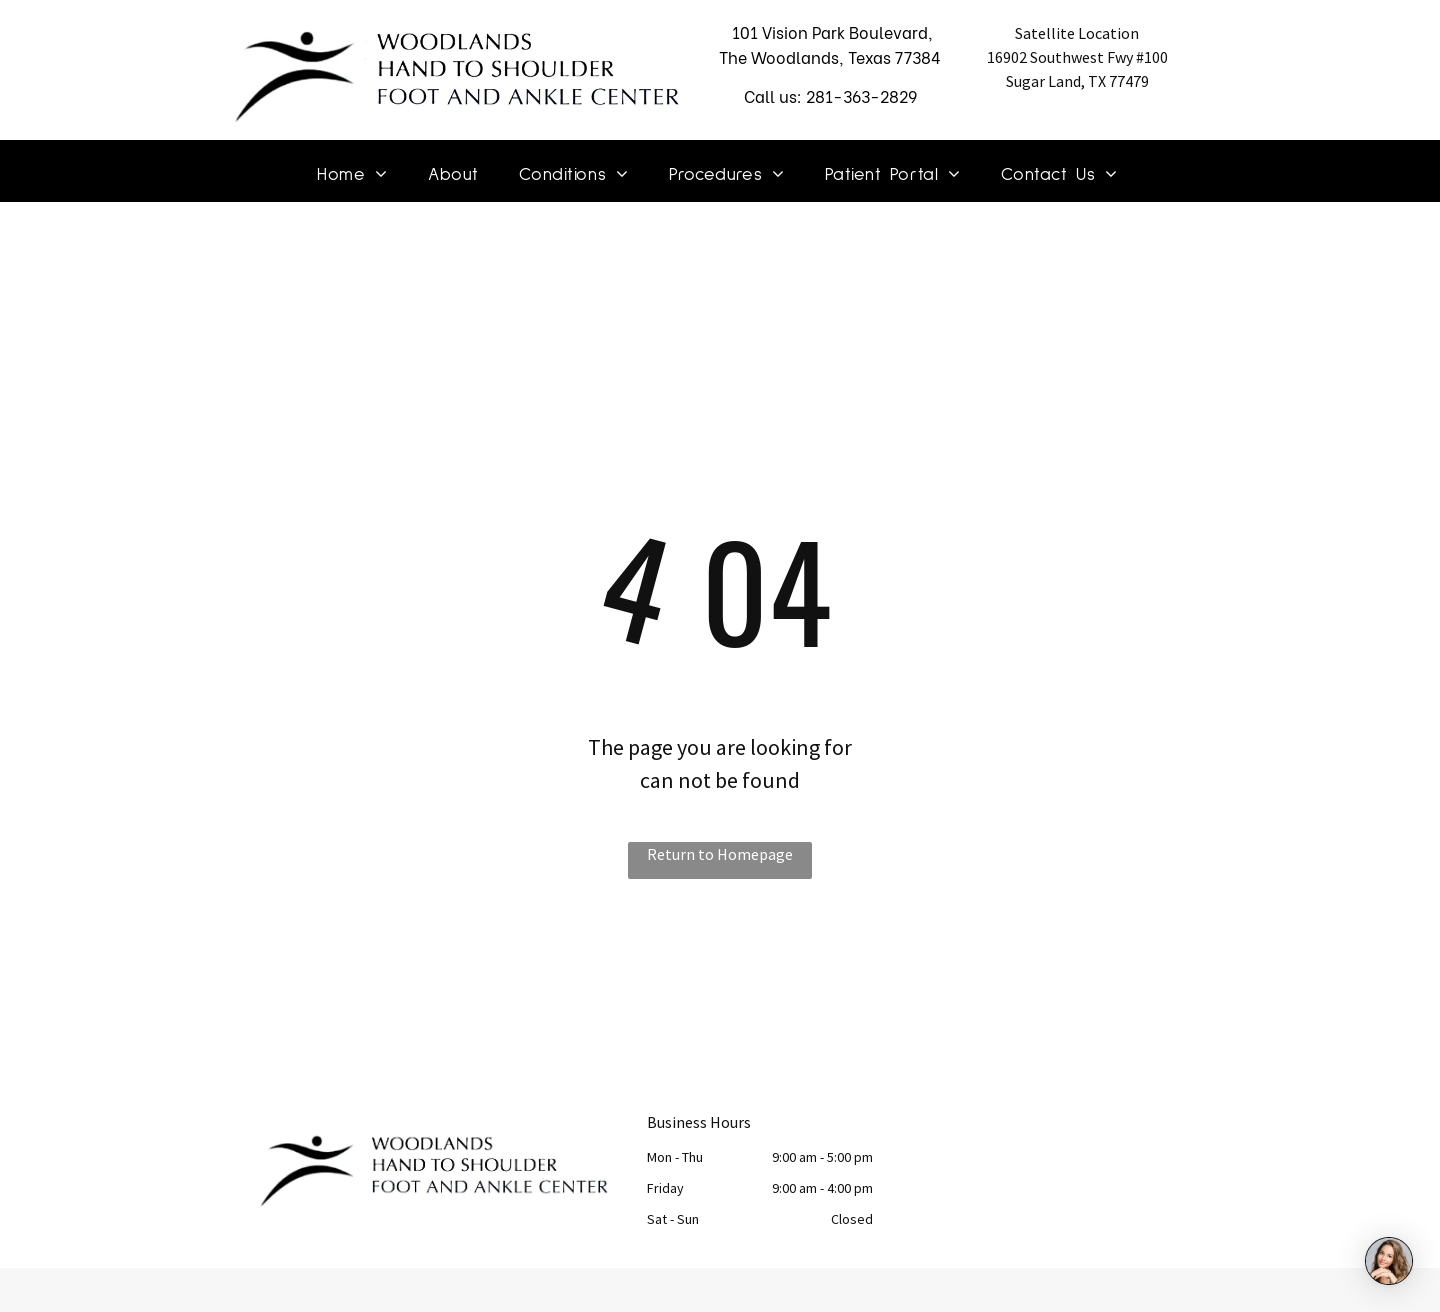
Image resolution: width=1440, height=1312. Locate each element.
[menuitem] (352, 176)
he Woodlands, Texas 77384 (834, 56)
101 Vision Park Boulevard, (830, 31)
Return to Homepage (720, 854)
